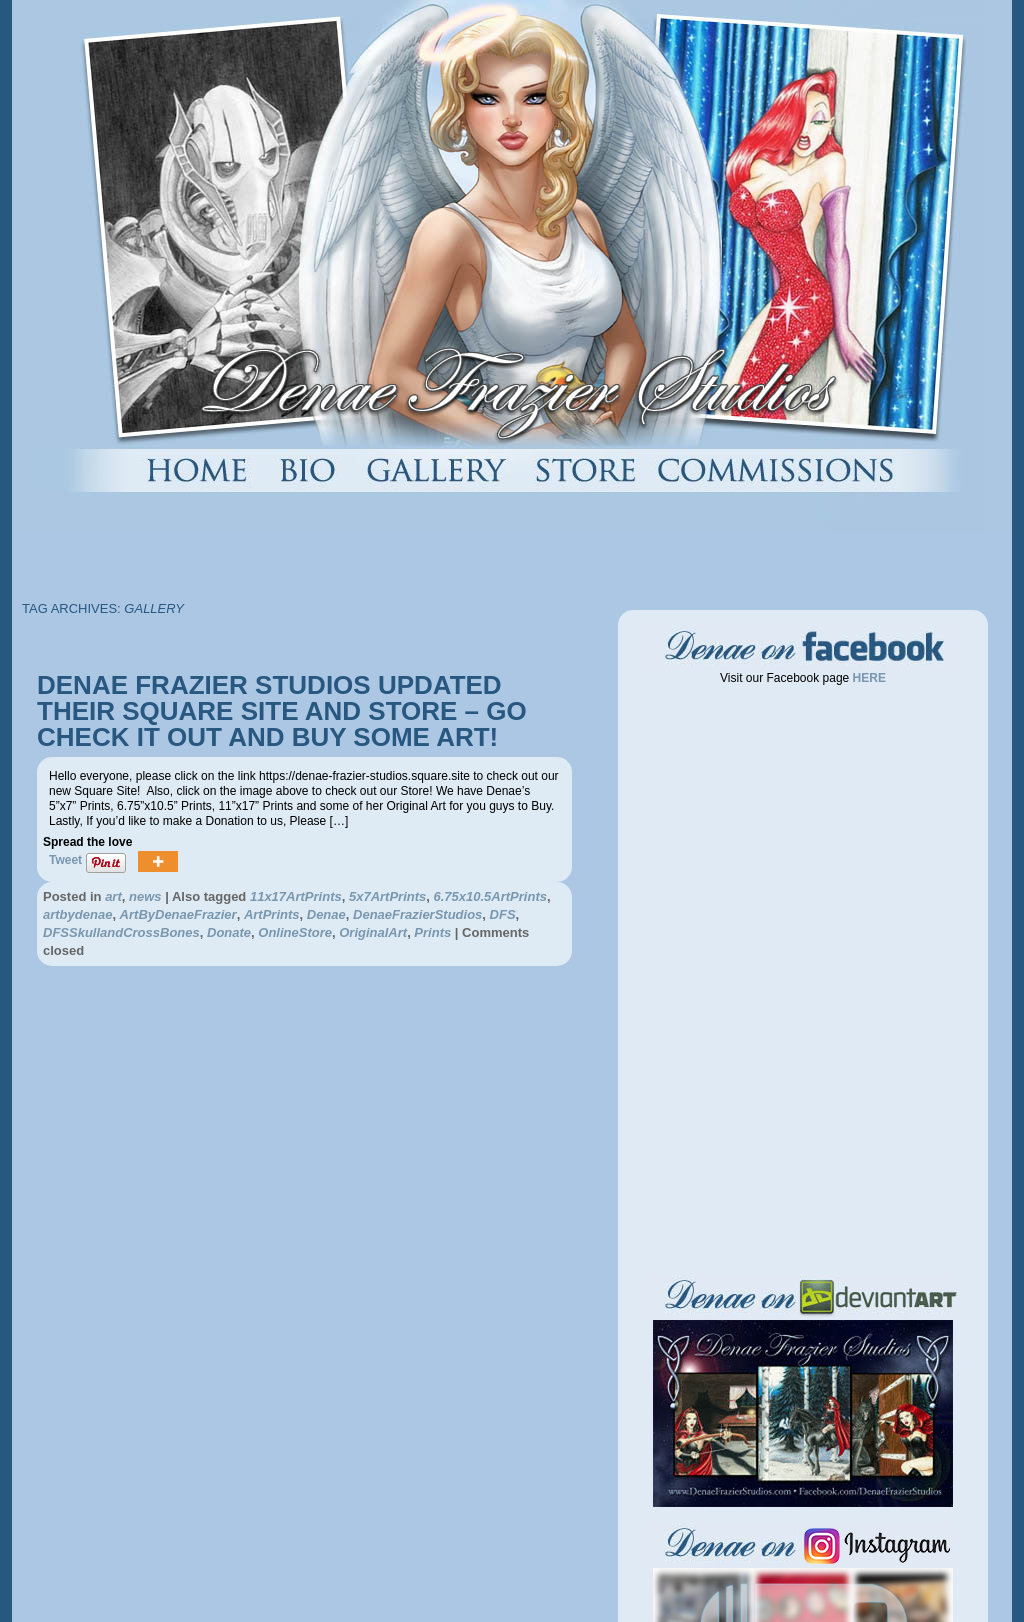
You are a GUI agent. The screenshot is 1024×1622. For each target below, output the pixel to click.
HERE (867, 678)
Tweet (65, 860)
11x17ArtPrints (296, 896)
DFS (503, 914)
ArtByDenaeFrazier (178, 914)
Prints (432, 932)
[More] (158, 863)
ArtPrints (272, 914)
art (113, 896)
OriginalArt (373, 932)
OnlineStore (295, 932)
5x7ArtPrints (387, 896)
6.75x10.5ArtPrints (489, 896)
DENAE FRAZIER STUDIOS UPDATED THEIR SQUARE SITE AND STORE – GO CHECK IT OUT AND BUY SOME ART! (282, 711)
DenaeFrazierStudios (417, 914)
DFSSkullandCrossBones (121, 932)
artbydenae (77, 914)
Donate (229, 932)
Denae (326, 914)
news (145, 896)
